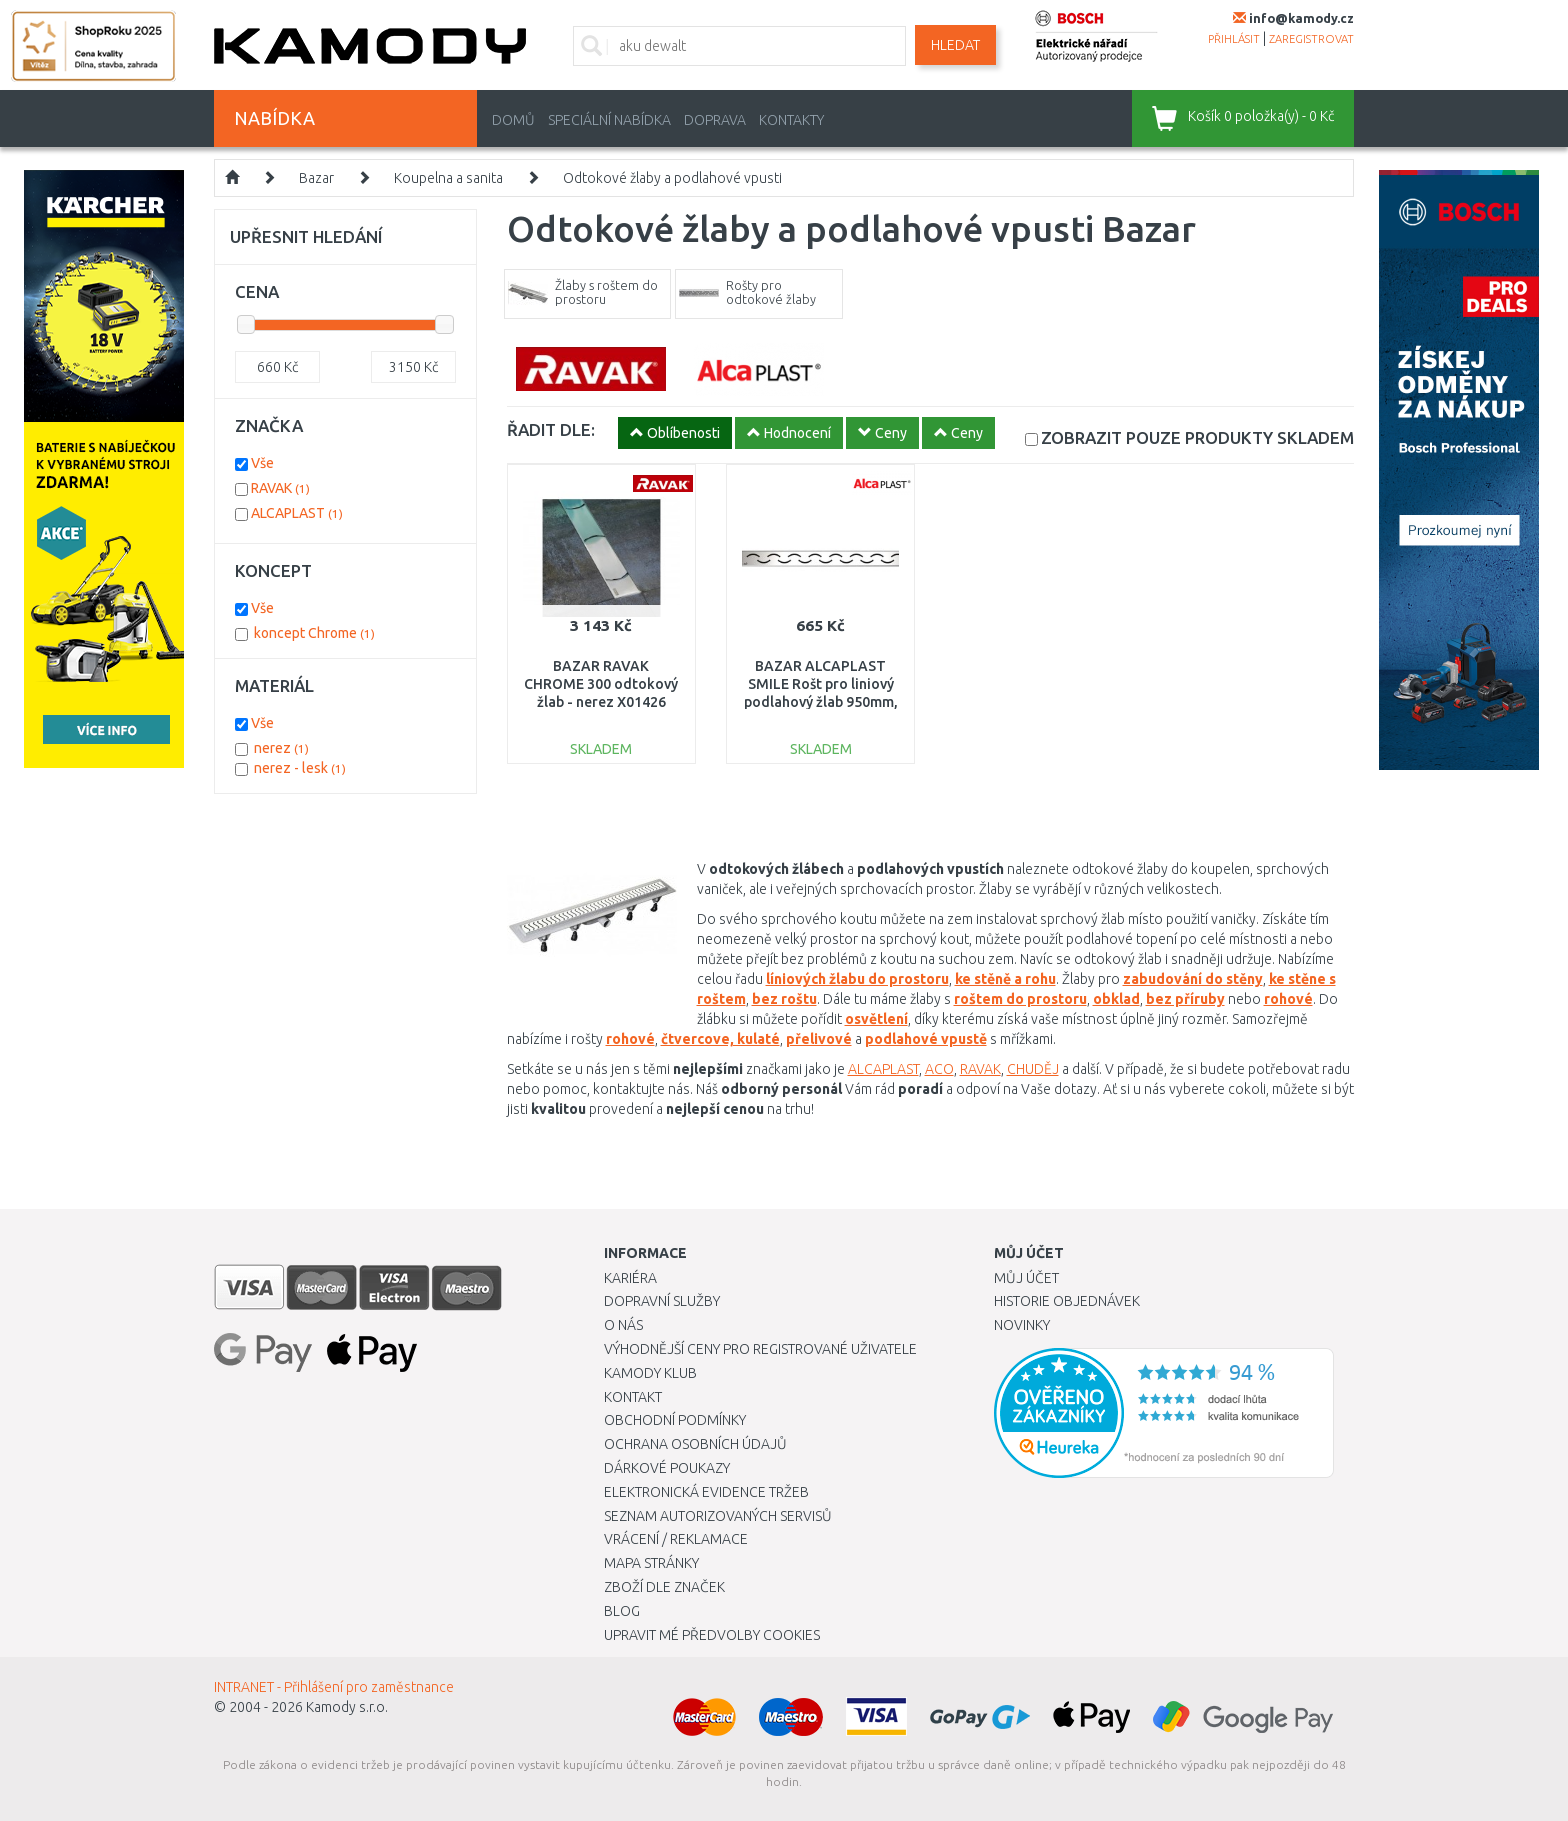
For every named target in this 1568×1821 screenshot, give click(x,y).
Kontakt (633, 1397)
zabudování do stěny (1193, 979)
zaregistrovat (1311, 39)
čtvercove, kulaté (720, 1039)
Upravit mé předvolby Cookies (712, 1635)
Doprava (715, 120)
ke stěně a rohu (1005, 979)
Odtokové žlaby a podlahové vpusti (672, 178)
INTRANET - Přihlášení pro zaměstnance (334, 1687)
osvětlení (876, 1019)
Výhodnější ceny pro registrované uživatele (760, 1349)
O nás (623, 1325)
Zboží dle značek (664, 1587)
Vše (262, 463)
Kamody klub (650, 1373)
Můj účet (1026, 1278)
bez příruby (1185, 999)
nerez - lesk (300, 768)
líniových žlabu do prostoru (857, 979)
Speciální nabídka (609, 120)
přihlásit (1234, 39)
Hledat (955, 45)
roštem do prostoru (1020, 999)
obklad (1116, 999)
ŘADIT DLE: (551, 429)
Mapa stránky (651, 1563)
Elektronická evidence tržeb (706, 1492)
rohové (1288, 999)
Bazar (316, 178)
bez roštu (784, 999)
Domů (513, 120)
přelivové (819, 1039)
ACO (939, 1069)
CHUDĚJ (1033, 1069)
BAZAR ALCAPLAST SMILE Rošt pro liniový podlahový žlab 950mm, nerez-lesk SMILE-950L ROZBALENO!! (821, 702)
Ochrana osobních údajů (695, 1444)
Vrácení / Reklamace (676, 1539)
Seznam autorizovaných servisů (718, 1516)
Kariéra (630, 1278)
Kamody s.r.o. (347, 1707)
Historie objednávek (1067, 1301)
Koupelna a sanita (448, 178)
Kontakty (791, 120)
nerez (281, 748)
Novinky (1022, 1325)
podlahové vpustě (926, 1039)
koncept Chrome (314, 633)
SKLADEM (1197, 437)
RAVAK (980, 1069)
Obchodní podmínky (675, 1420)
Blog (622, 1611)
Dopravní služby (662, 1301)
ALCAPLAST (883, 1069)
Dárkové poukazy (667, 1468)
